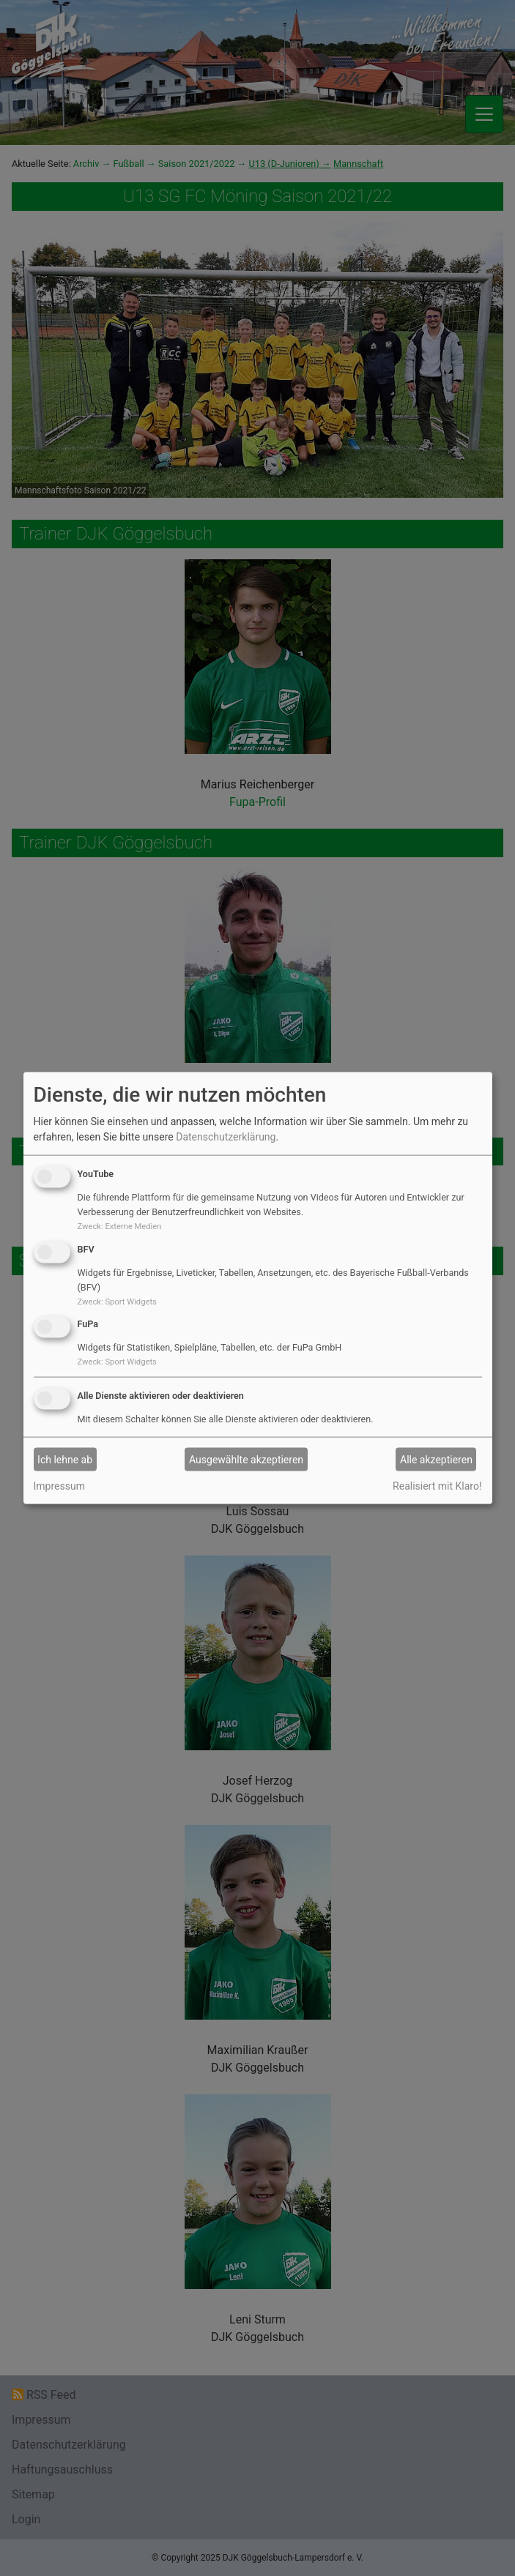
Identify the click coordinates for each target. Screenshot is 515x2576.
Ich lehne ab (64, 1459)
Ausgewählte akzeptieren (246, 1459)
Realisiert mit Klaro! (437, 1486)
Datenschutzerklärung (225, 1137)
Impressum (59, 1486)
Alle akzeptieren (436, 1459)
